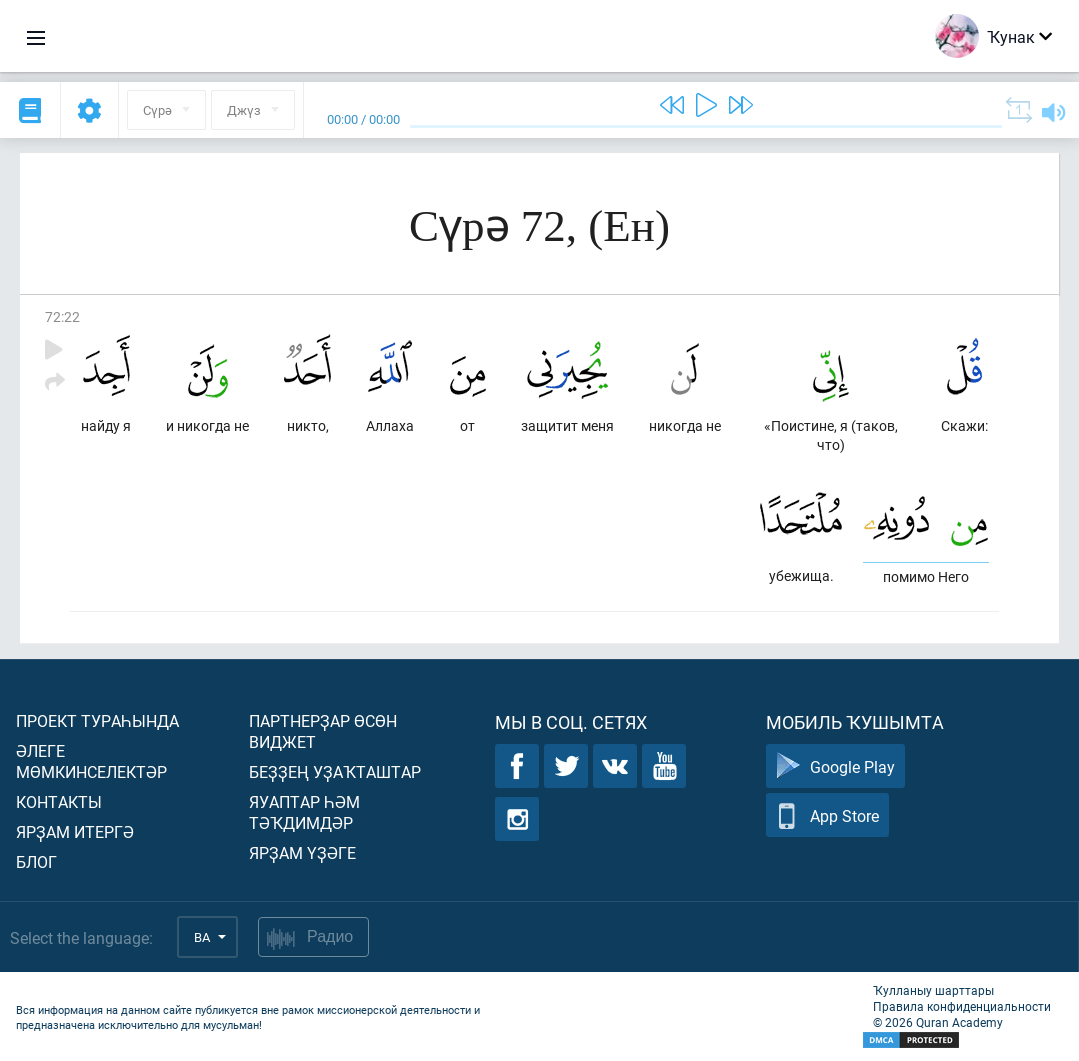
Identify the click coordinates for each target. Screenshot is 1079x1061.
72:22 (62, 316)
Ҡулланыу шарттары (933, 990)
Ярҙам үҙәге (302, 852)
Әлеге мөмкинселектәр (91, 761)
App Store (827, 815)
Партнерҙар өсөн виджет (323, 731)
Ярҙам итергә (75, 831)
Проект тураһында (97, 720)
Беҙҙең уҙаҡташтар (335, 771)
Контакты (59, 801)
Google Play (835, 766)
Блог (36, 861)
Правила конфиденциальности (962, 1006)
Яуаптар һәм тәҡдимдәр (304, 812)
